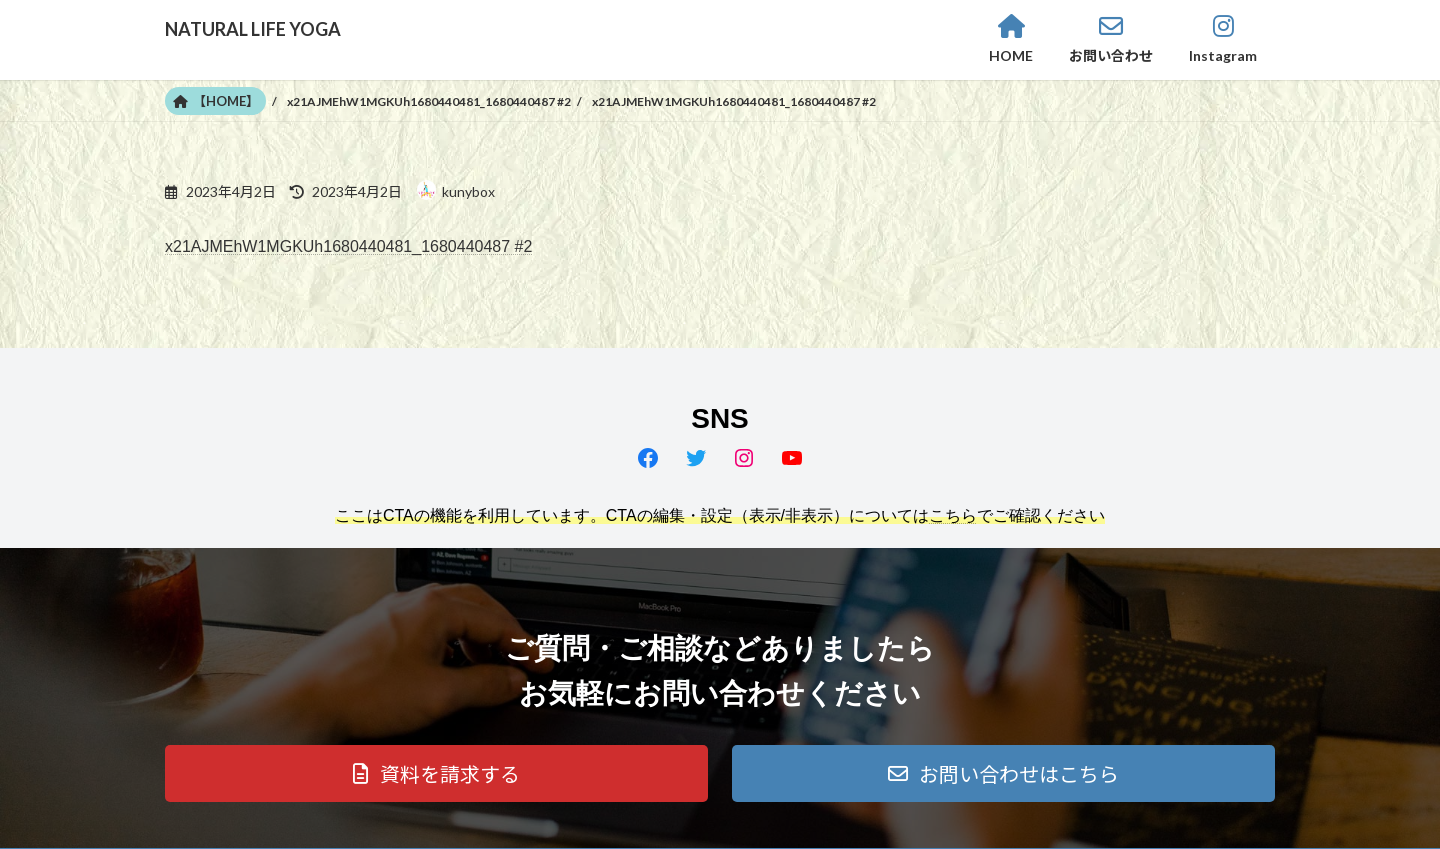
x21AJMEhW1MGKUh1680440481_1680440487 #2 (348, 246)
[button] (436, 773)
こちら (953, 515)
